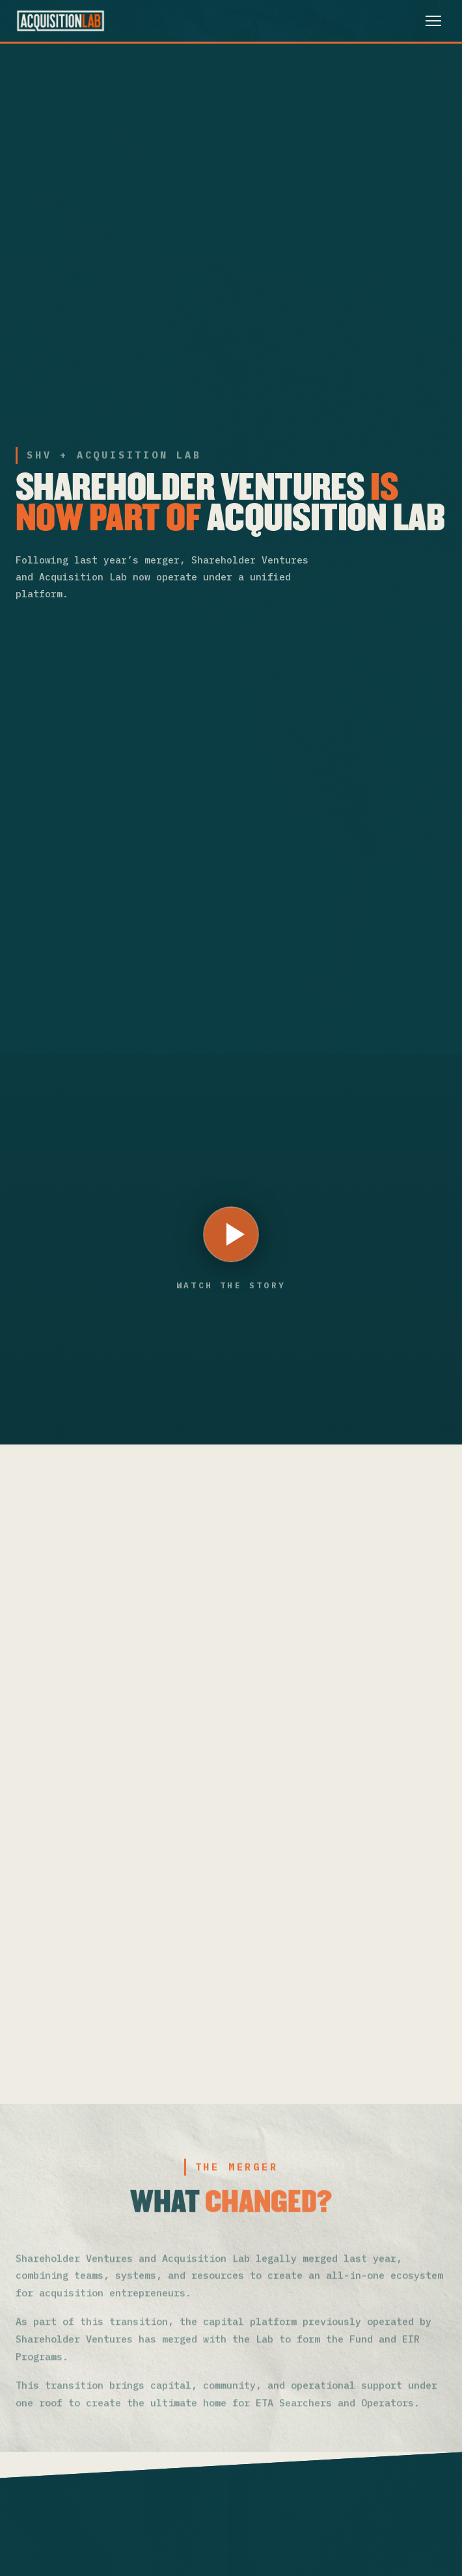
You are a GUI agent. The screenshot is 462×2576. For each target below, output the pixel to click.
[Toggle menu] (433, 20)
